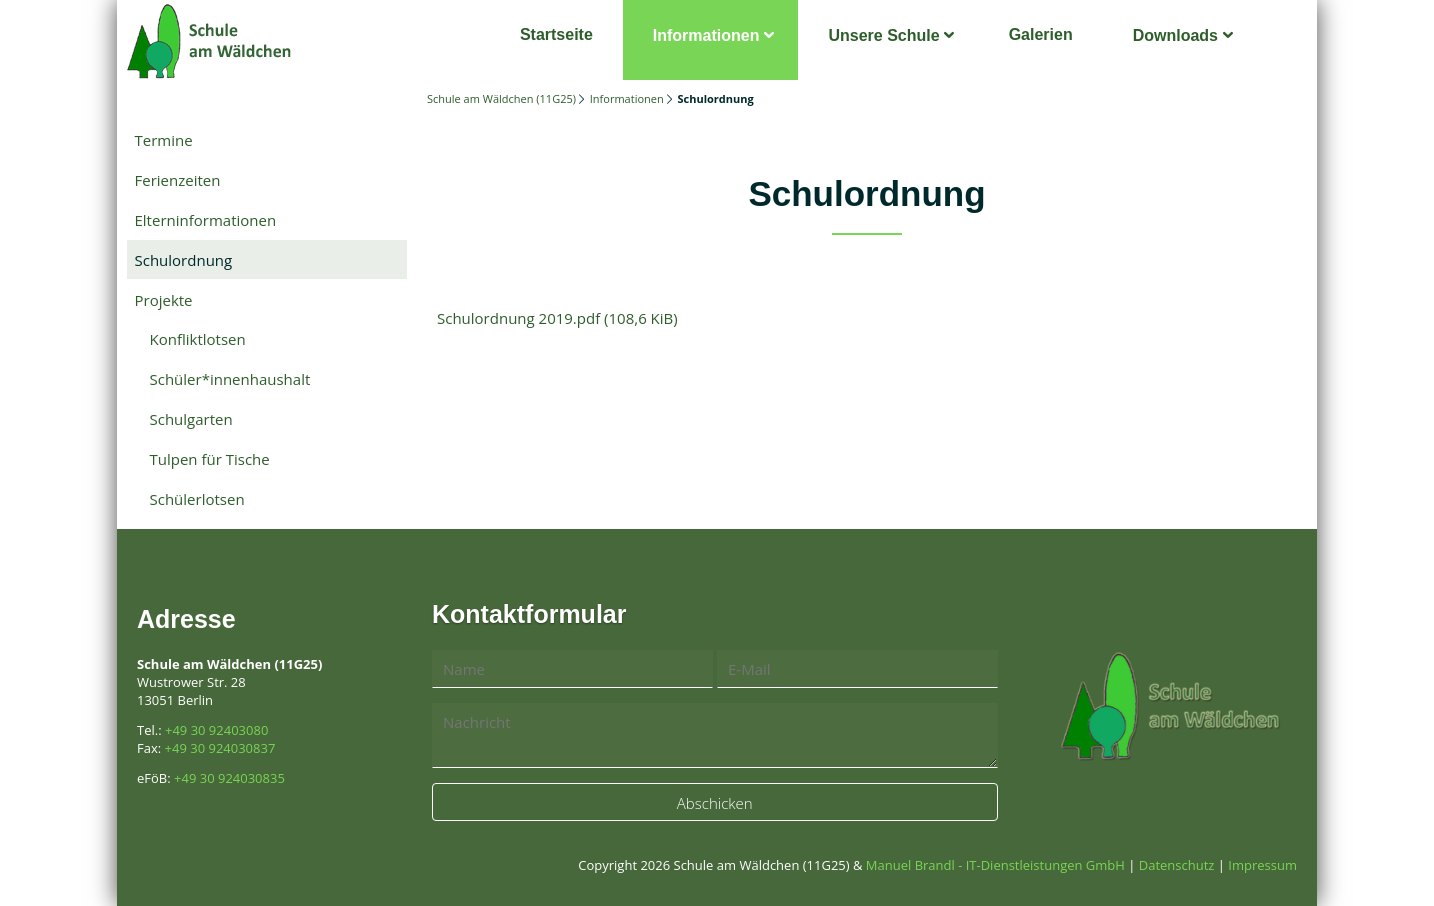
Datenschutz (1177, 865)
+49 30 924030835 (229, 778)
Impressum (1262, 865)
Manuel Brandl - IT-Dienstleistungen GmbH (995, 865)
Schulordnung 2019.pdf (557, 318)
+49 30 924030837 (220, 748)
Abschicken (715, 803)
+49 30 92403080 (216, 730)
